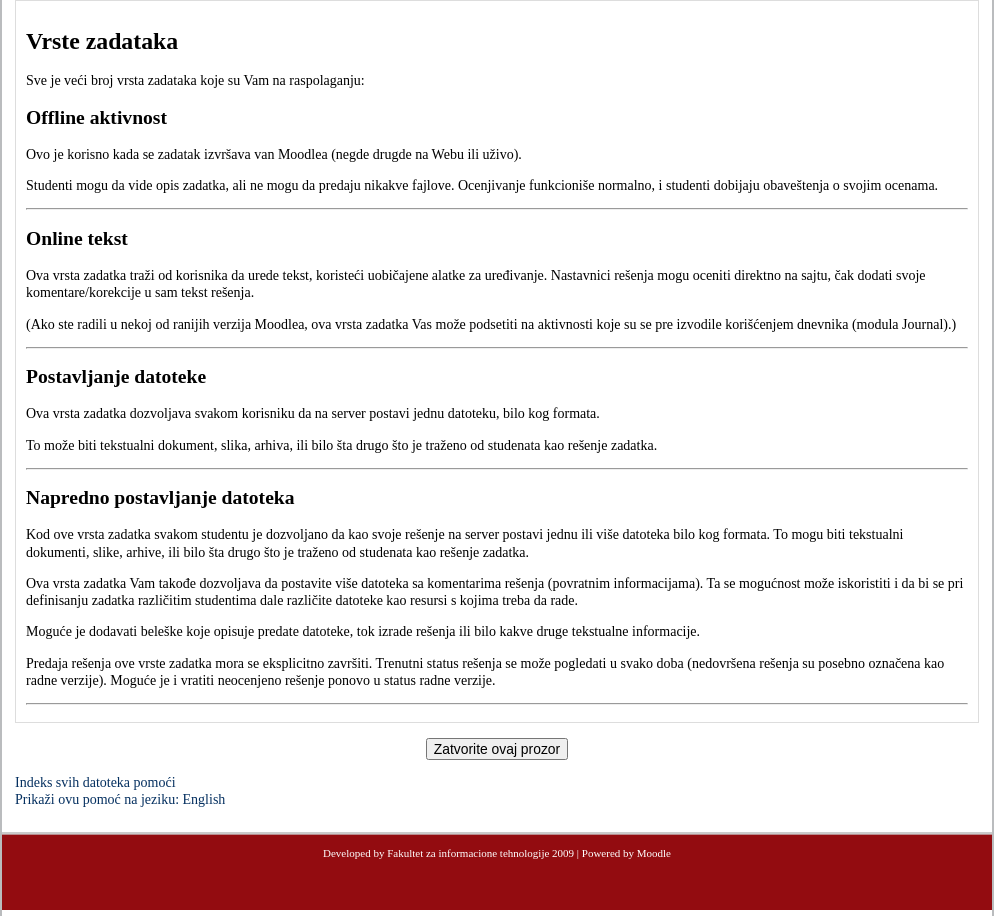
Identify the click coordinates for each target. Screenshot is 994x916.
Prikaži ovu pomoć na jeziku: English (120, 799)
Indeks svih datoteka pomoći (95, 782)
